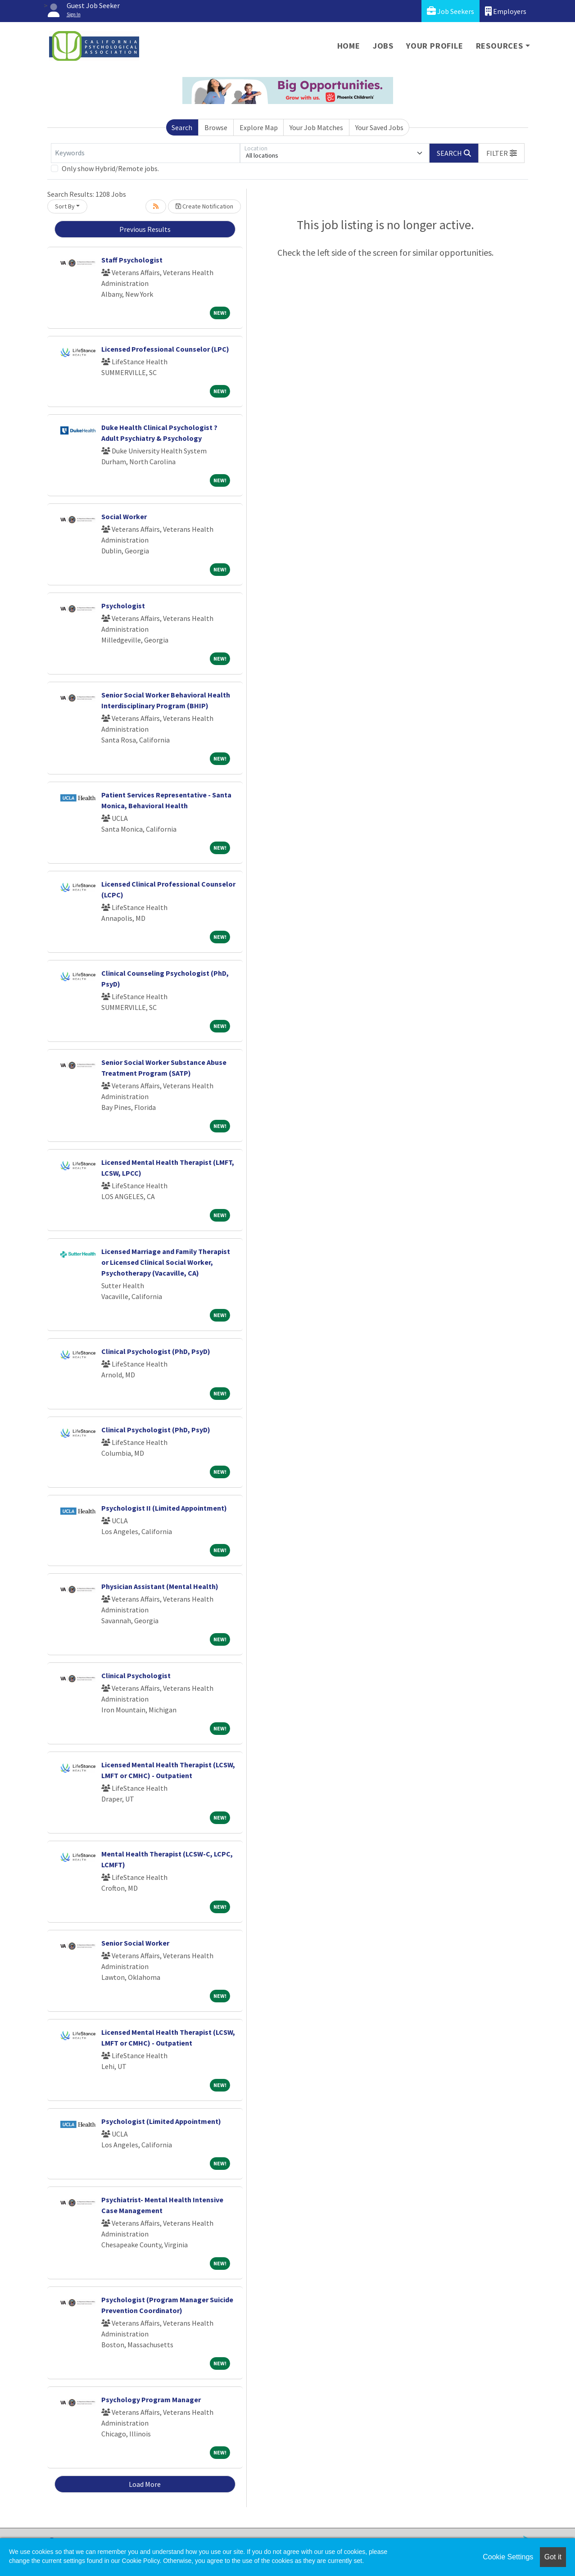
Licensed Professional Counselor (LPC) (165, 348)
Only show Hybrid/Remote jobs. (110, 168)
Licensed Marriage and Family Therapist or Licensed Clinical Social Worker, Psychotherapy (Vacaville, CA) (165, 1262)
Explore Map (259, 127)
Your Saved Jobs (379, 127)
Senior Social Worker (135, 1942)
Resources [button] (499, 46)
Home (348, 46)
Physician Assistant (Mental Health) (159, 1586)
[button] (502, 153)
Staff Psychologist (132, 259)
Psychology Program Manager (151, 2399)
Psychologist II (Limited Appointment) (164, 1507)
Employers (505, 11)
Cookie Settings (508, 2557)
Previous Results (145, 229)
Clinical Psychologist (136, 1675)
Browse (215, 127)
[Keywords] (145, 153)
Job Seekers (450, 11)
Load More (145, 2484)
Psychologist (123, 605)
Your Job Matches (316, 127)
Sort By (65, 206)
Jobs (383, 46)
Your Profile (434, 46)
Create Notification (204, 206)
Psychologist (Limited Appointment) (161, 2121)
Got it (552, 2557)
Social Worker (124, 516)
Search (182, 127)
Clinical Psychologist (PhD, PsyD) (155, 1351)
